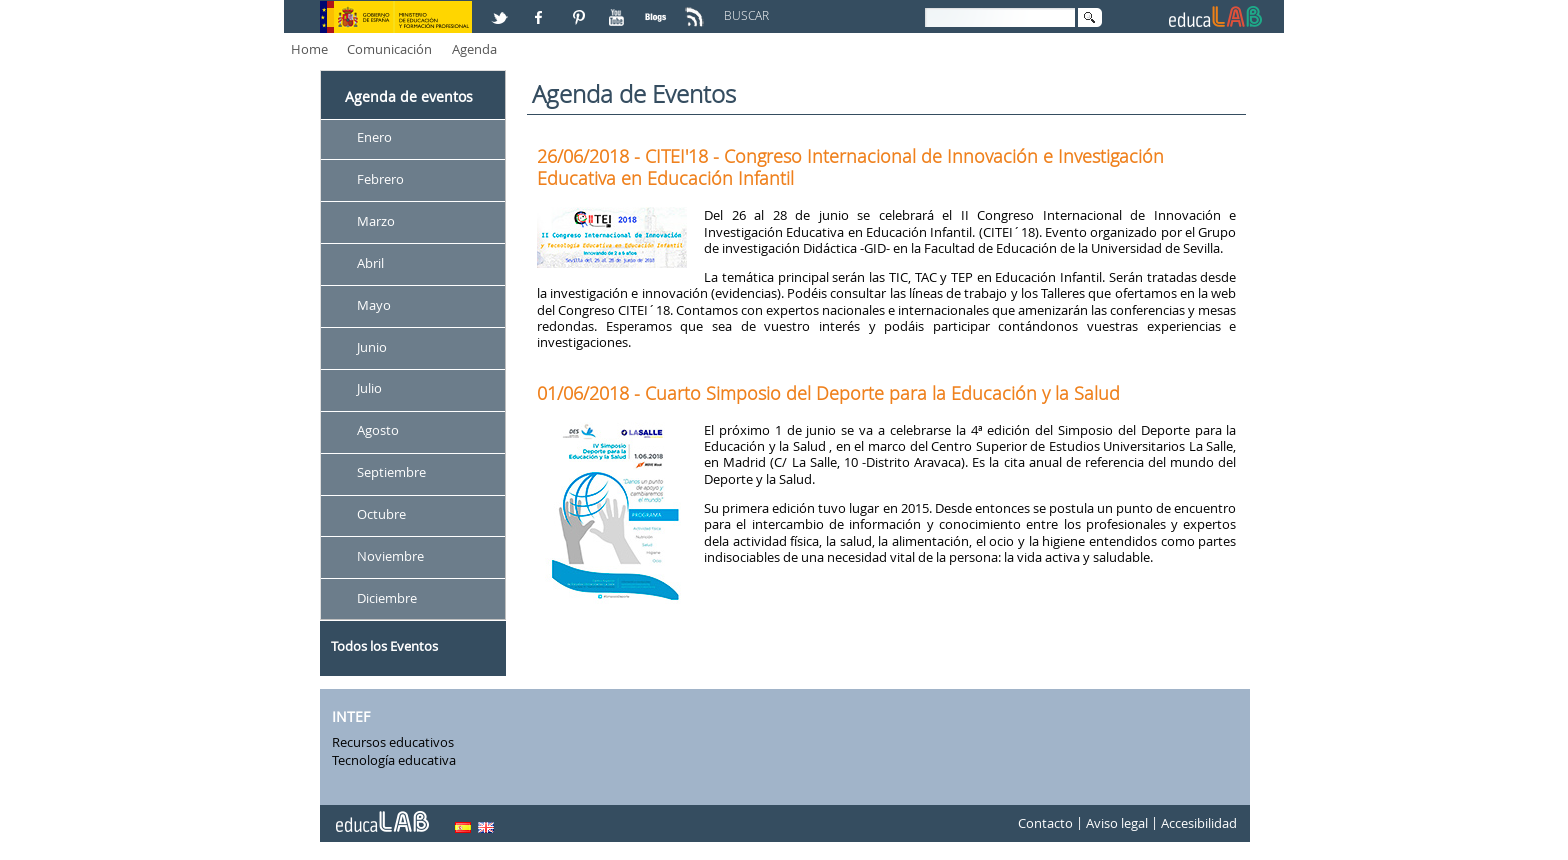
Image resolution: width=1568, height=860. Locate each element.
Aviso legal (1117, 824)
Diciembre (387, 598)
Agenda (474, 49)
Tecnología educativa (394, 760)
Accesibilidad (1199, 824)
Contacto (1045, 824)
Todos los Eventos (384, 646)
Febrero (380, 179)
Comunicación (389, 49)
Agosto (378, 431)
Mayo (374, 305)
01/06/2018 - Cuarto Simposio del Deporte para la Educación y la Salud (828, 393)
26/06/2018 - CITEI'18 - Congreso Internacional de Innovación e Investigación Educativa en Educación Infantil (850, 167)
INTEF (351, 716)
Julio (369, 389)
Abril (370, 263)
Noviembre (390, 556)
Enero (374, 137)
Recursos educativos (393, 742)
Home (309, 49)
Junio (372, 347)
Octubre (381, 514)
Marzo (376, 221)
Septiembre (391, 473)
